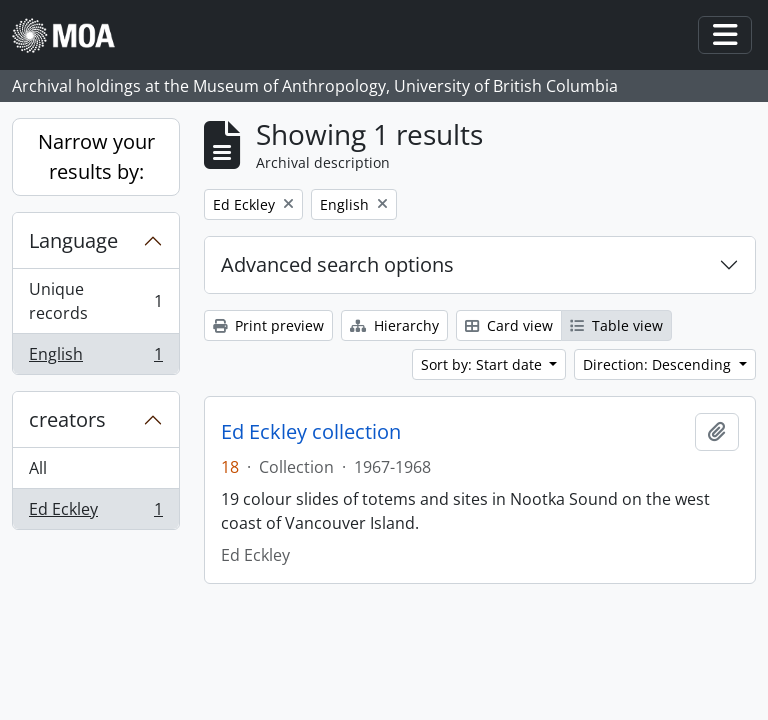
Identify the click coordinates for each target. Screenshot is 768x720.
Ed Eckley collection (311, 432)
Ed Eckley (95, 513)
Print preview (268, 325)
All (38, 468)
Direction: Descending (659, 364)
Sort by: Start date (483, 364)
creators (67, 419)
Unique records (95, 301)
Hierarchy (394, 325)
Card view (509, 325)
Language (73, 240)
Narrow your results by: (96, 156)
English (95, 358)
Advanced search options (337, 264)
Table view (616, 325)
